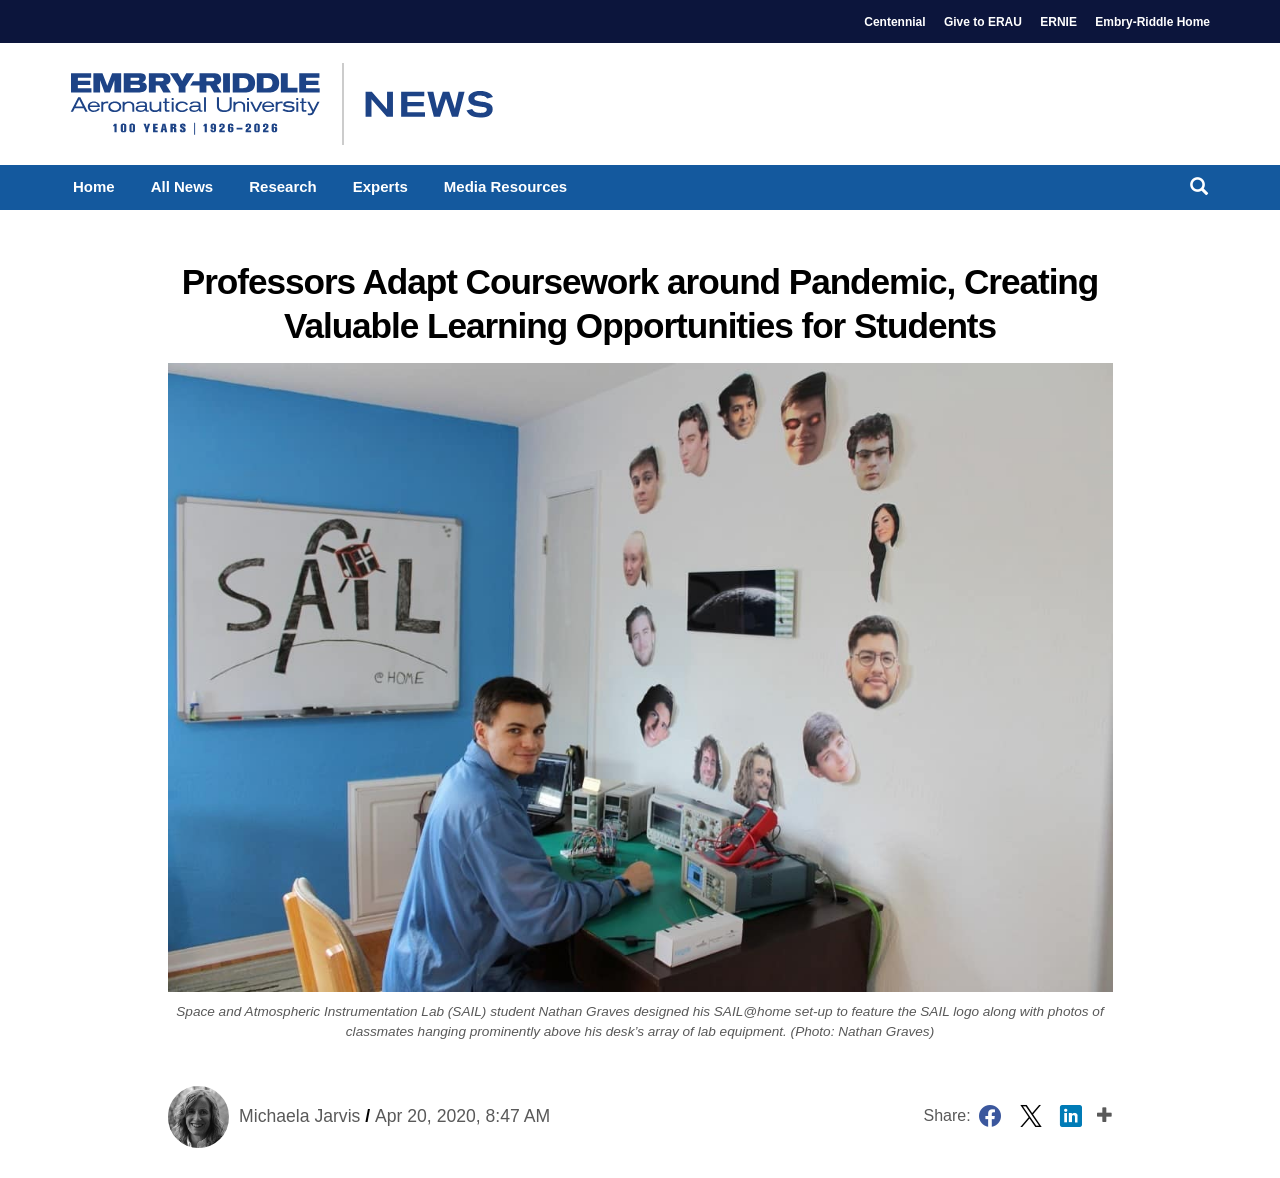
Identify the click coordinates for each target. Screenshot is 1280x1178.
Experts (380, 186)
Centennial (894, 22)
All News (182, 186)
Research (283, 186)
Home (94, 186)
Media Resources (505, 186)
